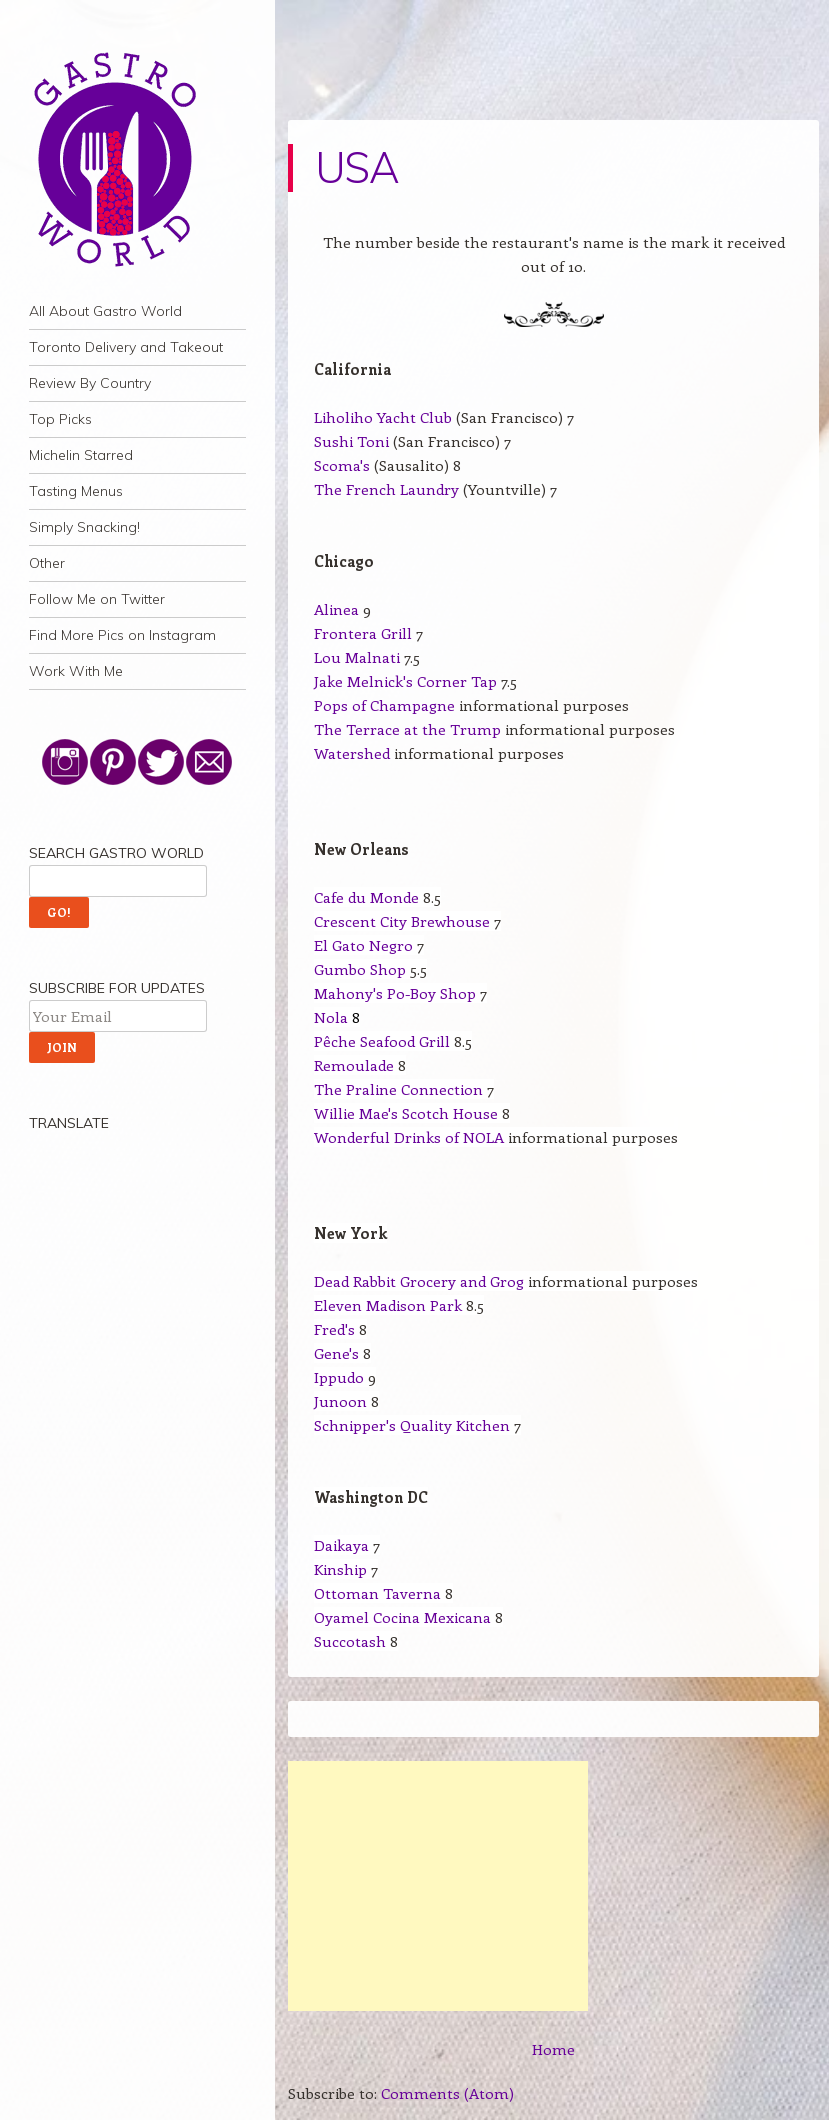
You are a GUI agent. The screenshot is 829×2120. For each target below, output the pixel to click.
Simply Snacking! (84, 527)
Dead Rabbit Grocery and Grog (419, 1281)
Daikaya (341, 1545)
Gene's (336, 1353)
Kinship (340, 1569)
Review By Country (90, 383)
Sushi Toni (351, 441)
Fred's (334, 1329)
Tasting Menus (76, 491)
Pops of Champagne (386, 705)
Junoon (340, 1401)
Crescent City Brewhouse (402, 921)
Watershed (352, 753)
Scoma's (342, 465)
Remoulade (354, 1065)
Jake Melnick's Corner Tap (405, 681)
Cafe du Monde (366, 897)
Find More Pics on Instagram (122, 635)
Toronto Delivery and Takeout (126, 347)
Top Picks (60, 419)
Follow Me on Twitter (97, 599)
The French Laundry (386, 489)
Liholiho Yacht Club (383, 417)
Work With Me (76, 671)
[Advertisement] (438, 1886)
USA (356, 167)
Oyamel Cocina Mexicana (402, 1617)
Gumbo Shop (360, 969)
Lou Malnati (357, 657)
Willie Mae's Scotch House (406, 1113)
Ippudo (339, 1377)
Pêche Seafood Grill (382, 1041)
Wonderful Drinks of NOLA (409, 1137)
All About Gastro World (105, 311)
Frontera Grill (363, 633)
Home (553, 2049)
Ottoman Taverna (377, 1593)
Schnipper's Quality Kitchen (412, 1425)
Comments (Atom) (447, 2093)
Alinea (336, 609)
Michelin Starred (81, 455)
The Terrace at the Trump (407, 729)
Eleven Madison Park (388, 1305)
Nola (331, 1017)
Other (47, 563)
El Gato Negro (363, 945)
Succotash (350, 1641)
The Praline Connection (398, 1089)
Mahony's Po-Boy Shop (395, 993)
